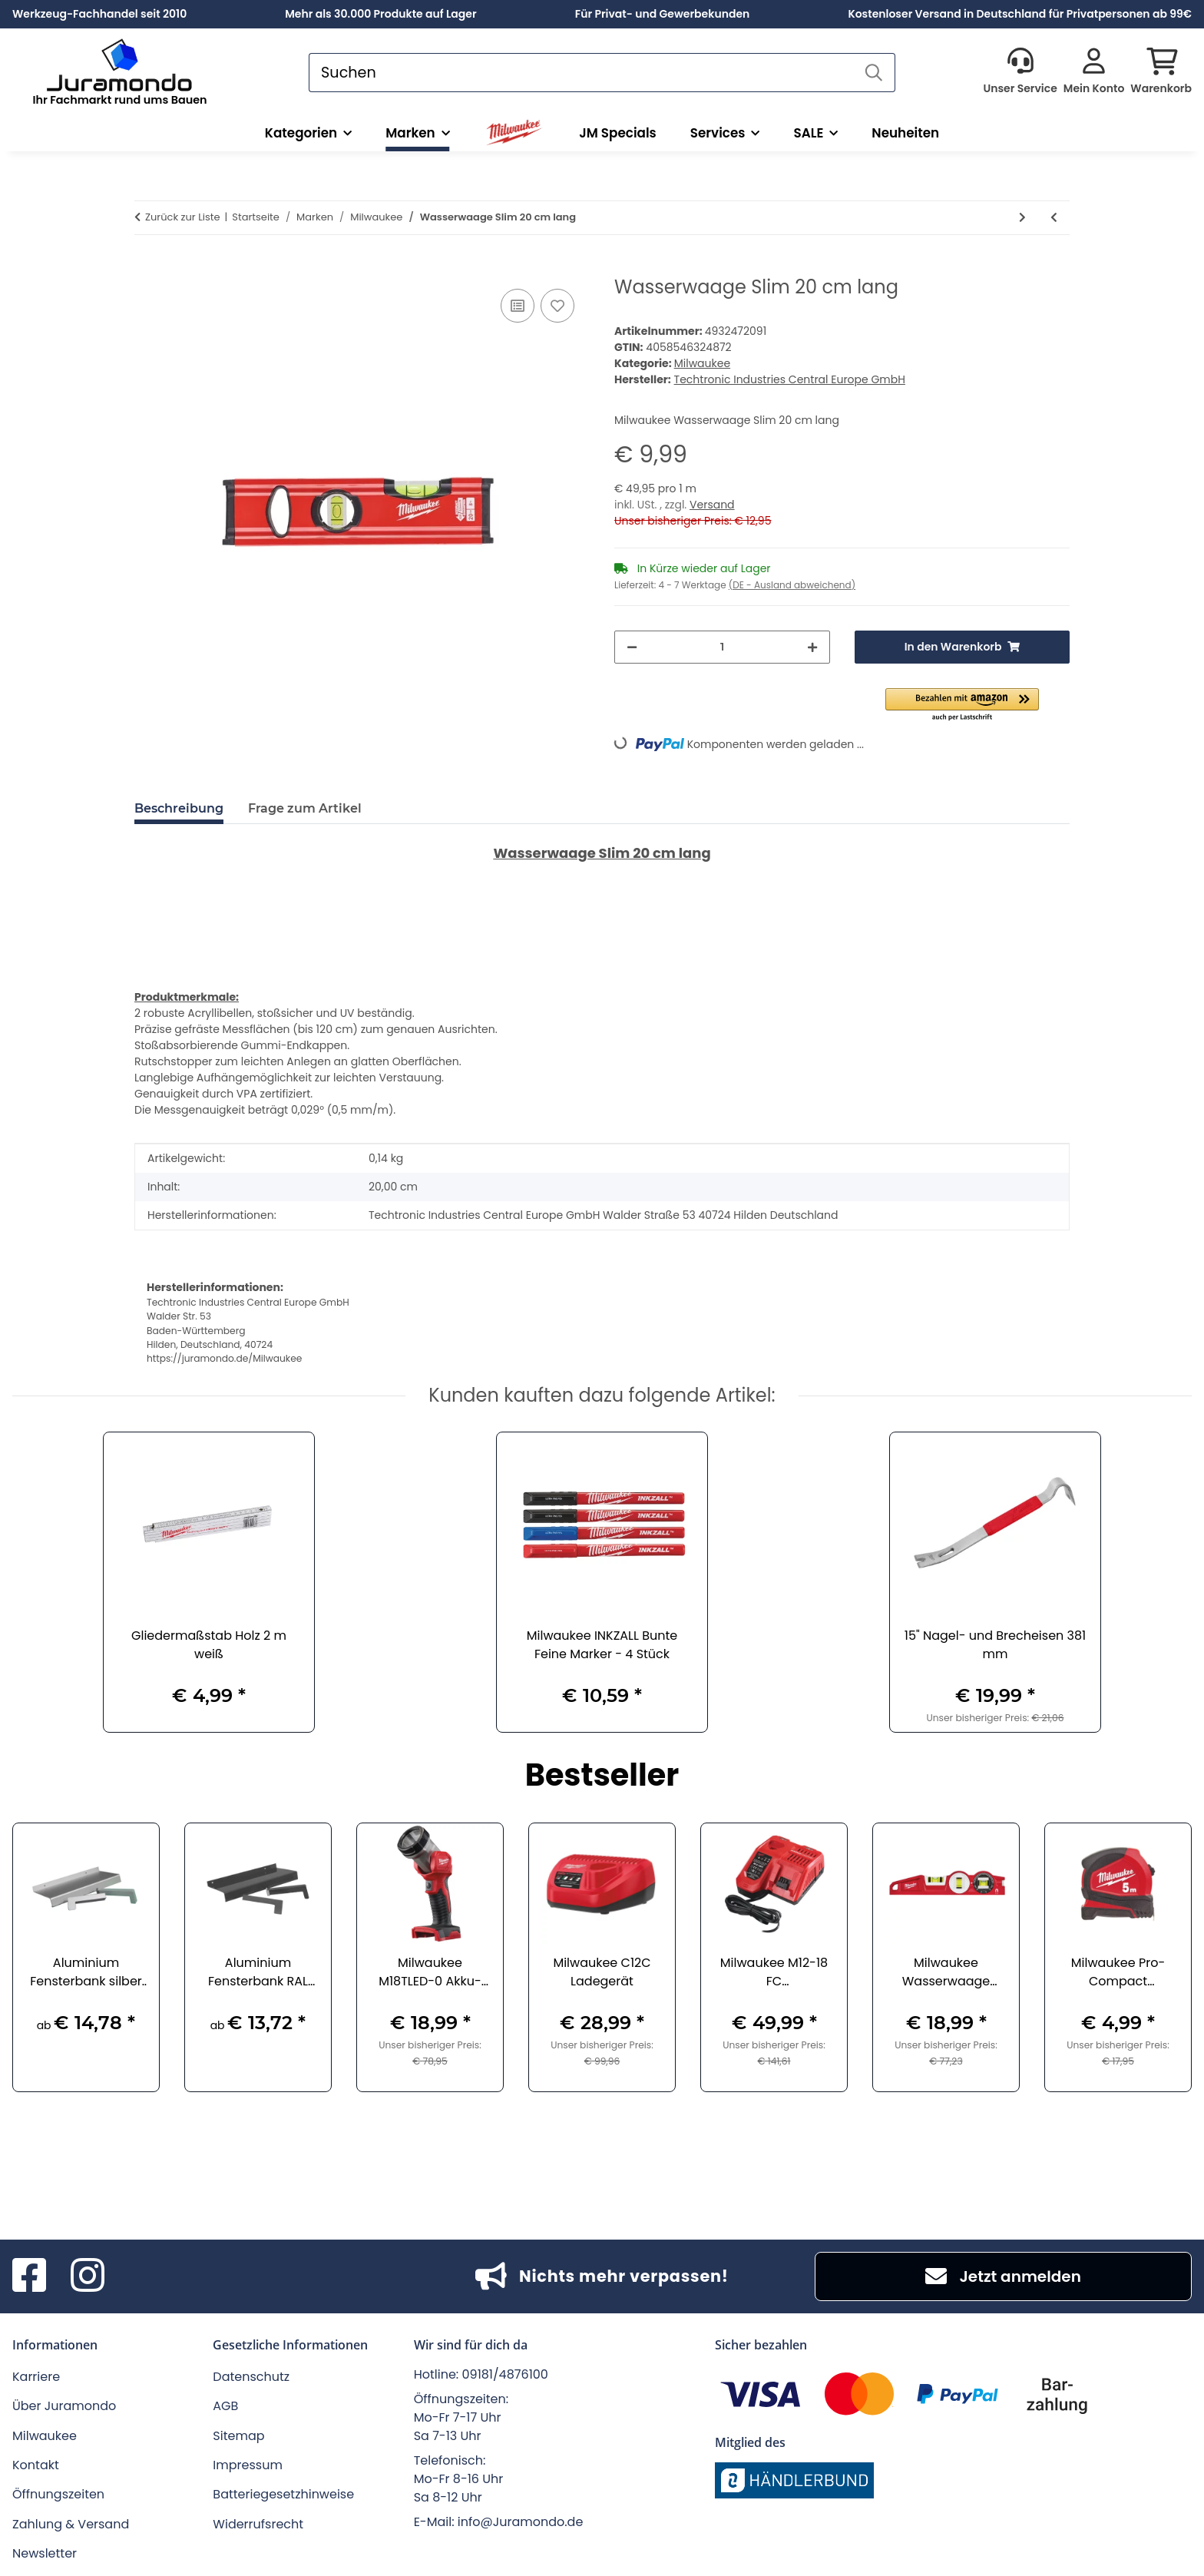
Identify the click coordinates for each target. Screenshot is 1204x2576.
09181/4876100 (505, 2374)
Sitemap (238, 2436)
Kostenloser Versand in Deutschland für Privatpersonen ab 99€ (1020, 14)
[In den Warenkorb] (146, 268)
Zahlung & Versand (70, 2524)
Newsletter (44, 2553)
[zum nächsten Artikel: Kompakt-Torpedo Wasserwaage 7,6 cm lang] (1022, 217)
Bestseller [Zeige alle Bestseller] (602, 1776)
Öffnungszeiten (58, 2494)
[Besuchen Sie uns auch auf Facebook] (29, 2276)
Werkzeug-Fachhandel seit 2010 (99, 14)
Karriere (36, 2377)
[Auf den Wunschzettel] (557, 306)
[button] (1020, 72)
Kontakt (35, 2465)
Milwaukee (702, 363)
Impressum (248, 2465)
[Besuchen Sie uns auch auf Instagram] (87, 2276)
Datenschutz (251, 2377)
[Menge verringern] (632, 647)
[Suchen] (581, 72)
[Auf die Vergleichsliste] (517, 306)
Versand (712, 504)
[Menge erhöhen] (812, 647)
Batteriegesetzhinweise (283, 2494)
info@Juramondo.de (521, 2522)
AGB (225, 2406)
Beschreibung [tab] (178, 808)
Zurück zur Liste (182, 217)
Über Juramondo (64, 2406)
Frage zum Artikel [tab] (305, 808)
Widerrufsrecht (258, 2524)
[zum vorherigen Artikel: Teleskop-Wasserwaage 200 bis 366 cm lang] (1054, 217)
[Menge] (722, 647)
